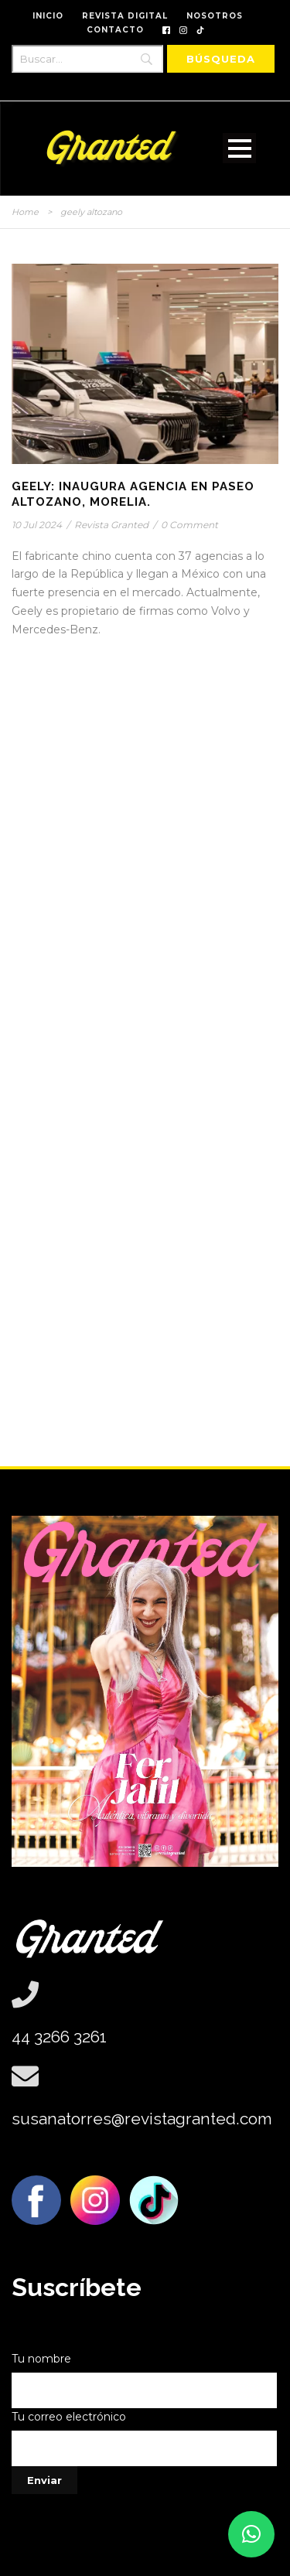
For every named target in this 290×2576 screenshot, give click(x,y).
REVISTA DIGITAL (125, 16)
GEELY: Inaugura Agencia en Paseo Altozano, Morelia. (133, 494)
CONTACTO (115, 30)
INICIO (47, 16)
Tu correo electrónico (145, 2438)
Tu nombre (145, 2380)
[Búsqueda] (221, 59)
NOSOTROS (214, 16)
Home (25, 211)
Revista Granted (111, 525)
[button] (251, 2534)
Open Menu (239, 148)
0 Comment (189, 525)
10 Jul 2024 (37, 525)
